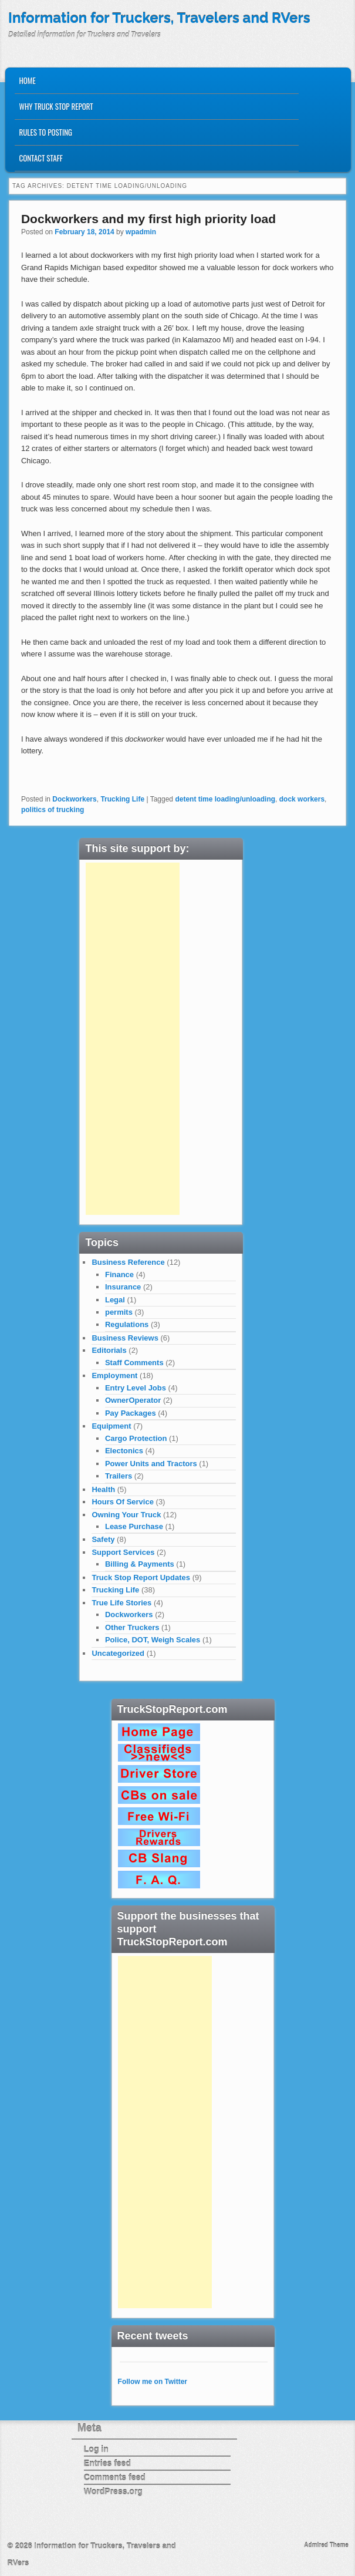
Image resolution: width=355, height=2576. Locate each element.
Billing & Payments (139, 1564)
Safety (103, 1539)
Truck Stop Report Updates (141, 1577)
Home (27, 80)
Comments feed (115, 2477)
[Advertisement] (133, 1039)
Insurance (123, 1286)
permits (119, 1312)
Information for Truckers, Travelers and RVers (159, 17)
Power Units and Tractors (151, 1463)
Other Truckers (132, 1627)
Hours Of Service (123, 1501)
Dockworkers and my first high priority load (148, 218)
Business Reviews (125, 1338)
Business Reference (128, 1262)
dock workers (301, 799)
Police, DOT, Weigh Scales (152, 1639)
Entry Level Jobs (135, 1387)
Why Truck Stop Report (56, 106)
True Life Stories (121, 1602)
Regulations (126, 1324)
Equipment (111, 1426)
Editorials (109, 1350)
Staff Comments (134, 1362)
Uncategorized (118, 1653)
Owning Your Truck (126, 1514)
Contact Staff (41, 158)
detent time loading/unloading (225, 799)
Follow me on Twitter (152, 2382)
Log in (96, 2449)
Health (103, 1489)
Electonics (124, 1450)
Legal (115, 1299)
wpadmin (141, 232)
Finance (119, 1274)
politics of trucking (52, 810)
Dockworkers (74, 799)
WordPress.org (113, 2491)
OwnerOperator (133, 1400)
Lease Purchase (134, 1526)
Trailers (118, 1475)
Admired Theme (326, 2545)
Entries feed (107, 2463)
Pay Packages (130, 1413)
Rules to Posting (45, 132)
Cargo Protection (136, 1438)
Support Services (123, 1552)
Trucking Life (122, 799)
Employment (114, 1375)
